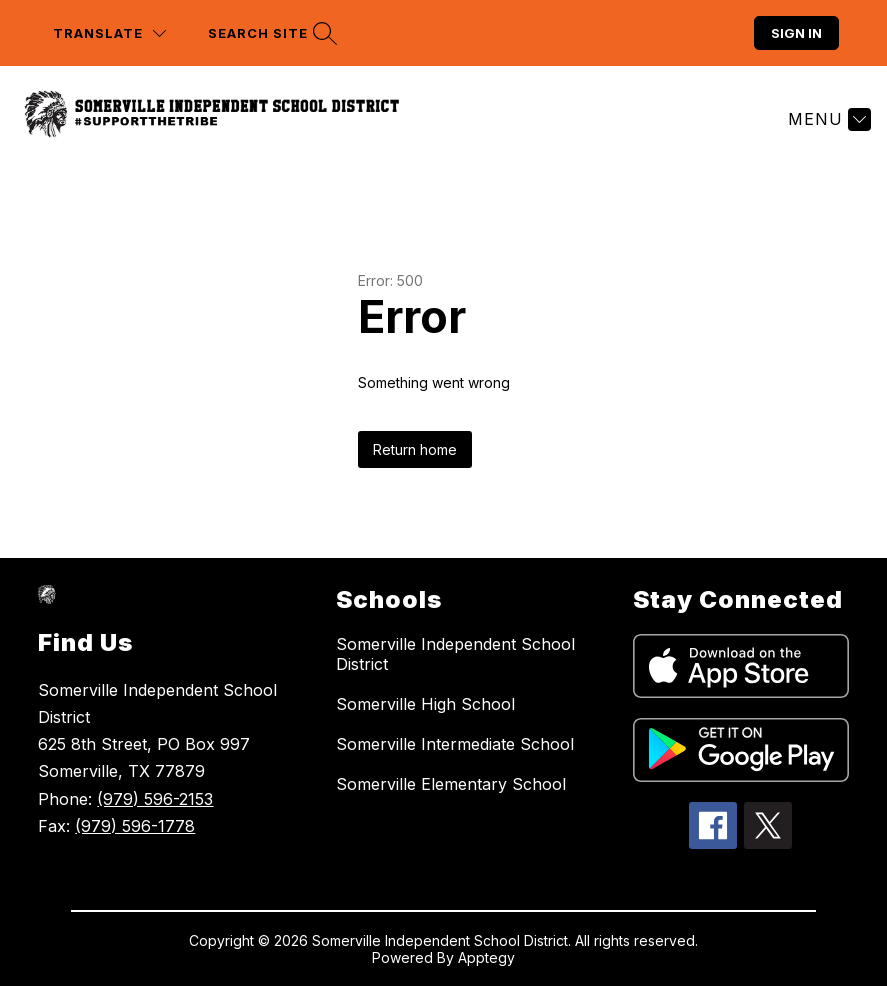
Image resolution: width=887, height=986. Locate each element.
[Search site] (270, 33)
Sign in (796, 33)
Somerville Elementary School (451, 784)
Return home (415, 449)
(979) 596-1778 (135, 826)
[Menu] (827, 119)
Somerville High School (425, 704)
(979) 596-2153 (155, 799)
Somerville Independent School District (455, 654)
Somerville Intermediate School (455, 744)
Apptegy (486, 957)
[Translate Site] (109, 33)
